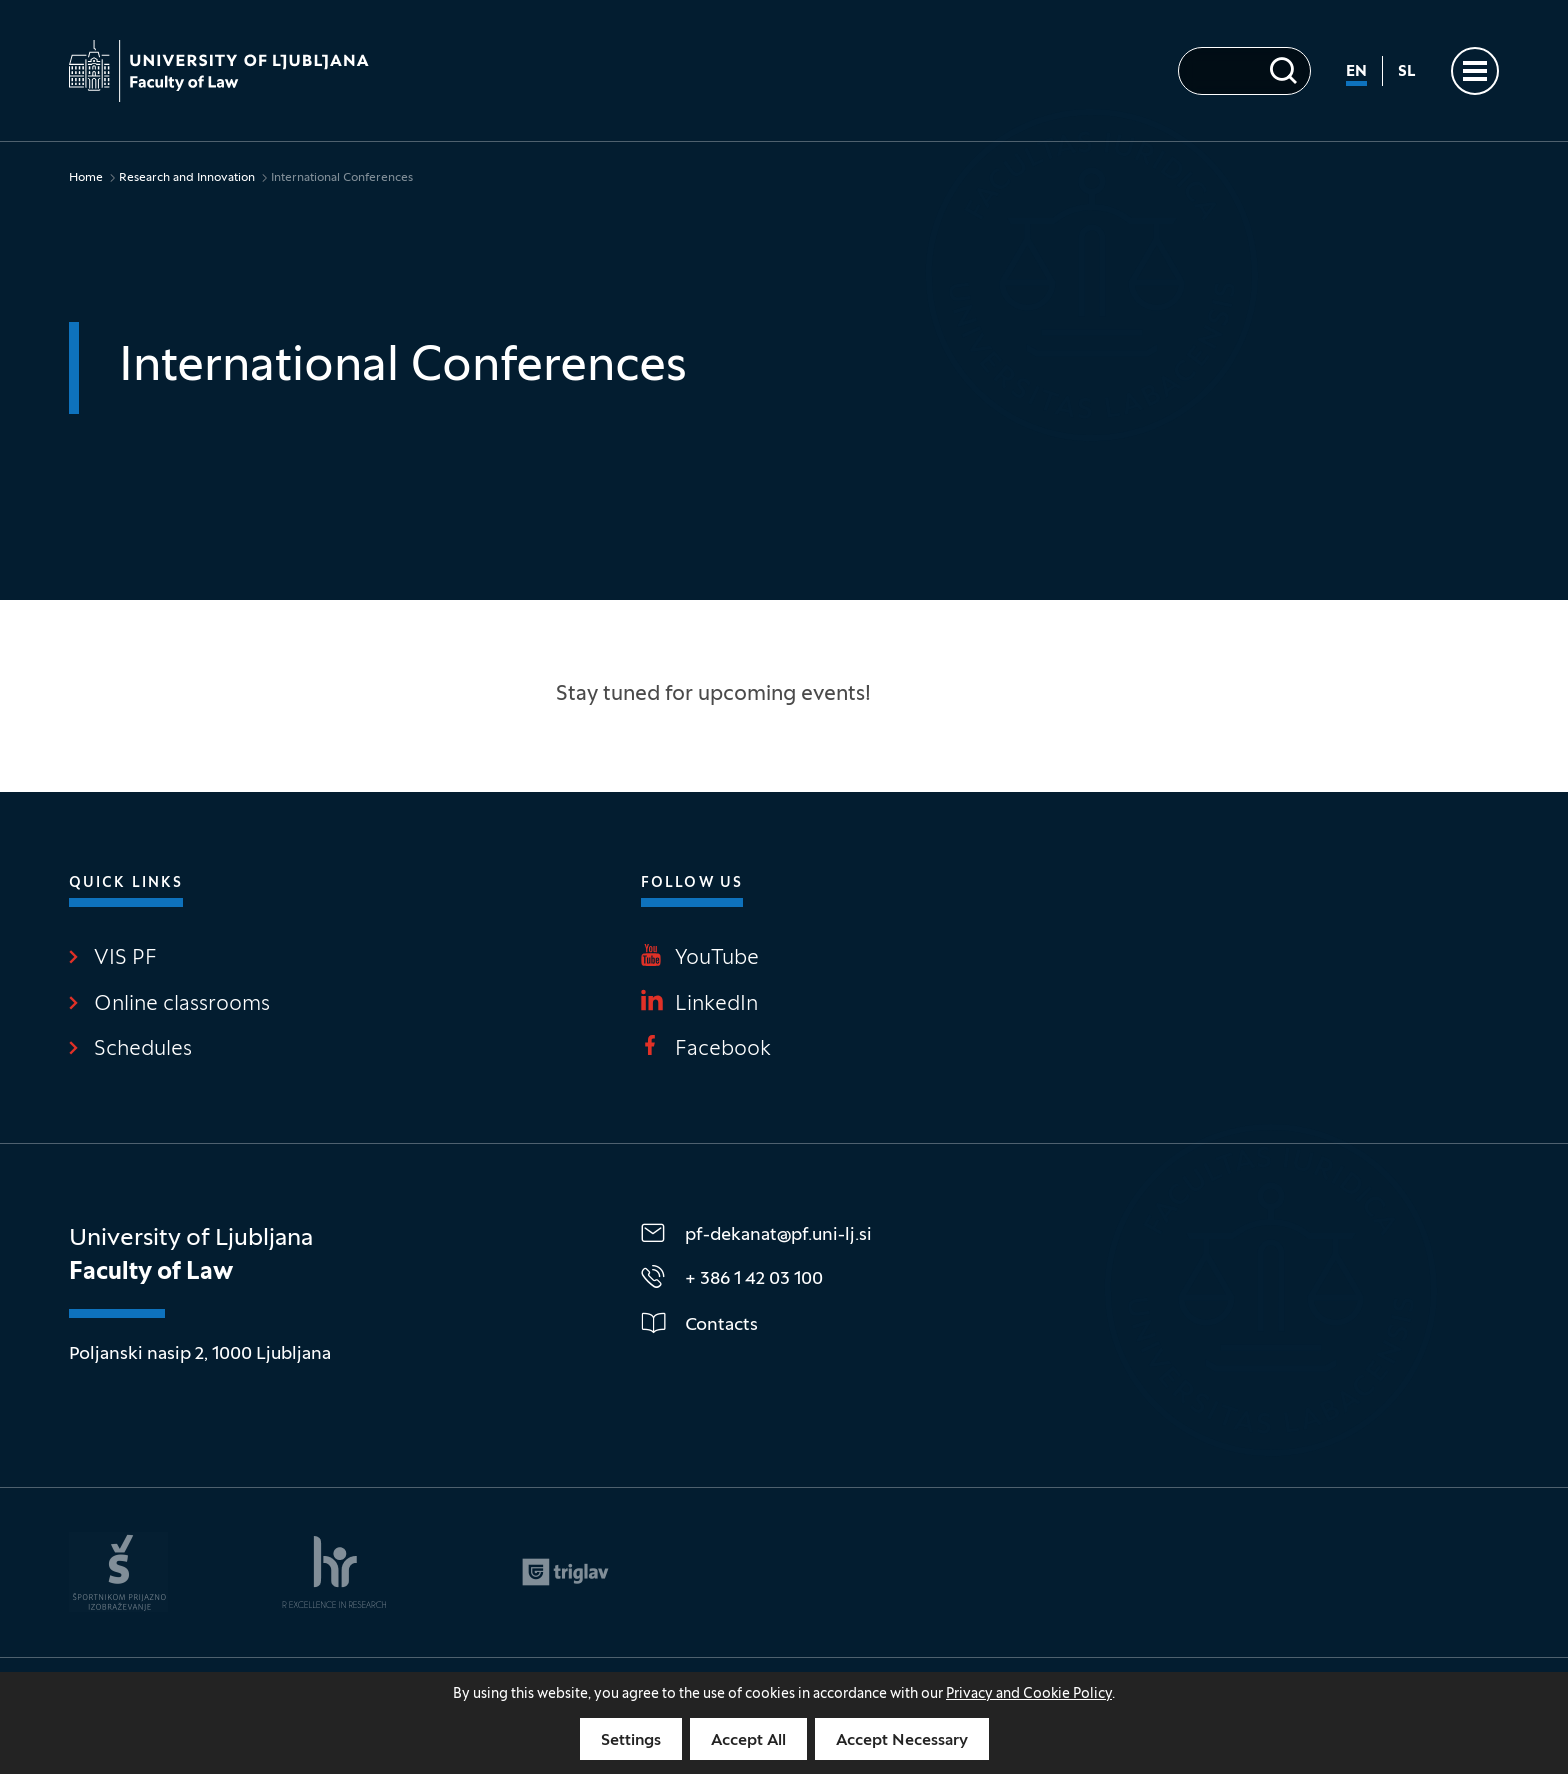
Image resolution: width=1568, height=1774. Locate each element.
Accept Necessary (902, 1741)
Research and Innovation (187, 178)
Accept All (748, 1741)
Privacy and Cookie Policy (1029, 1694)
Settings (631, 1741)
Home (86, 178)
